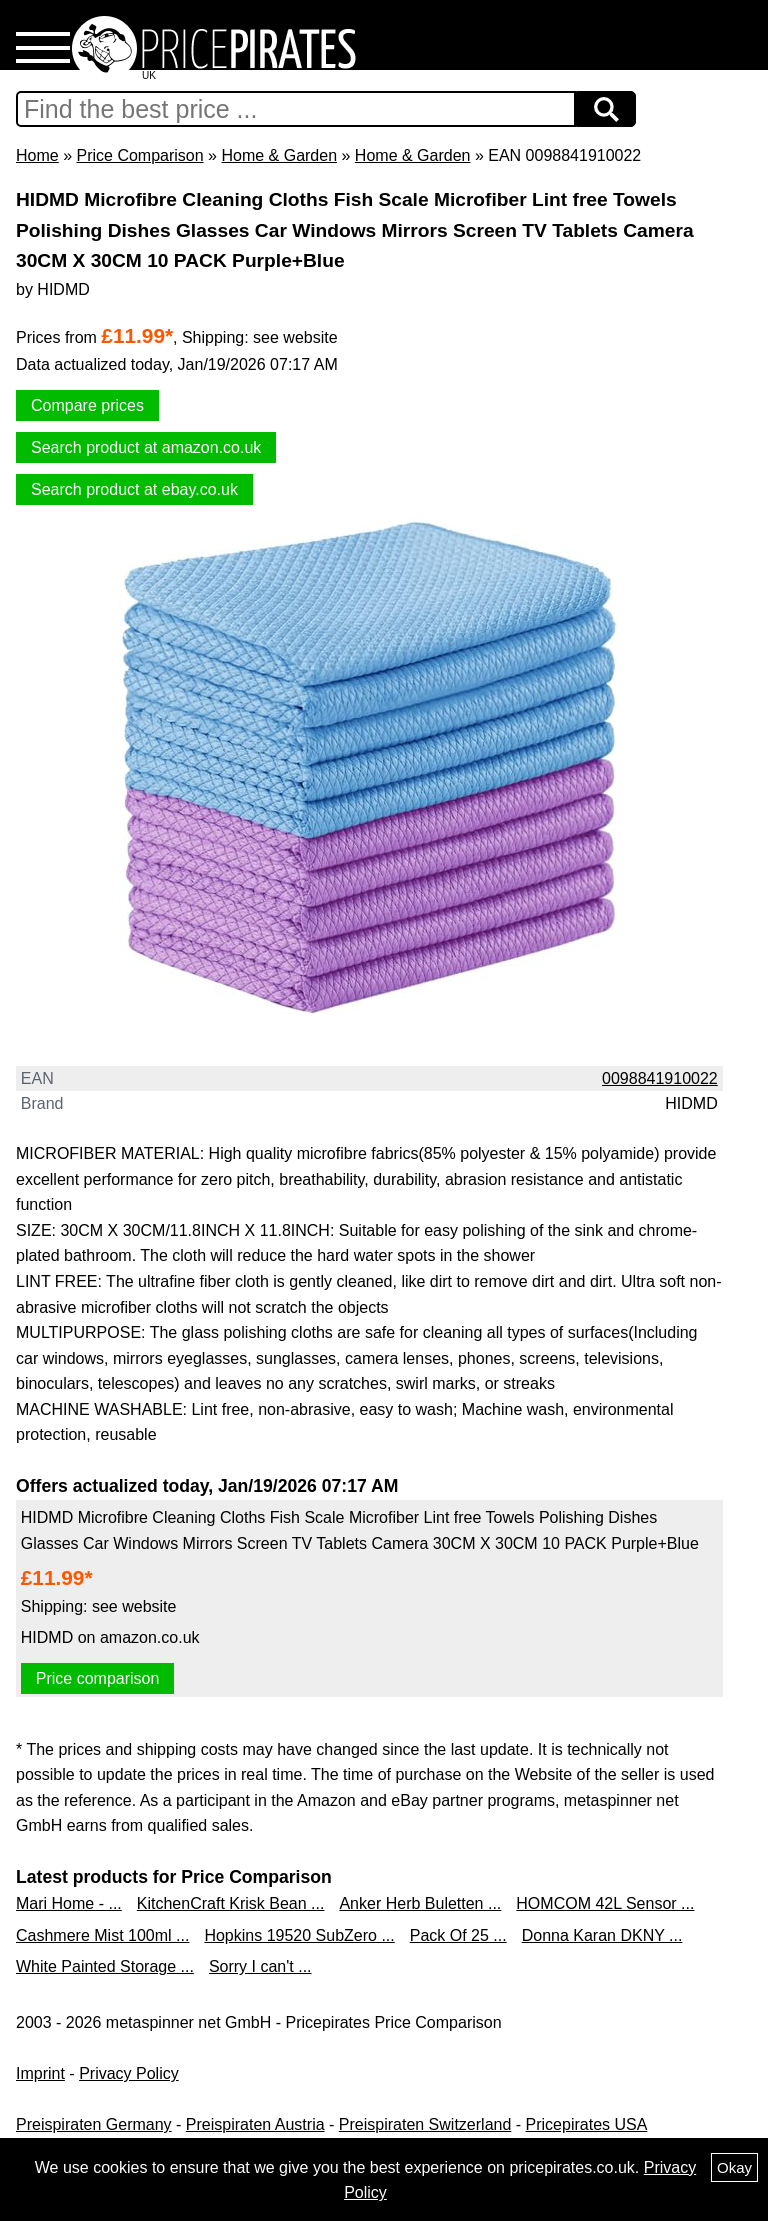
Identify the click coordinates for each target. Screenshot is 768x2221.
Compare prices (87, 405)
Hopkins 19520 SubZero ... (299, 1935)
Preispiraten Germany (94, 2124)
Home (37, 155)
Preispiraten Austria (255, 2124)
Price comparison (98, 1678)
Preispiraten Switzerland (425, 2124)
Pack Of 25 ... (458, 1935)
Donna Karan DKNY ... (602, 1935)
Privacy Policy (129, 2073)
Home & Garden (279, 155)
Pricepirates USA (587, 2124)
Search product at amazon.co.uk (146, 447)
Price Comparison (139, 155)
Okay (734, 2167)
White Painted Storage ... (105, 1966)
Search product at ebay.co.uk (134, 489)
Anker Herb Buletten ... (420, 1903)
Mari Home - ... (69, 1903)
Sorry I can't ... (260, 1966)
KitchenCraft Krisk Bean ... (231, 1903)
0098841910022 (660, 1078)
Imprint (40, 2073)
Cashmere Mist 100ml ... (102, 1935)
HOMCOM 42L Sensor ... (605, 1903)
